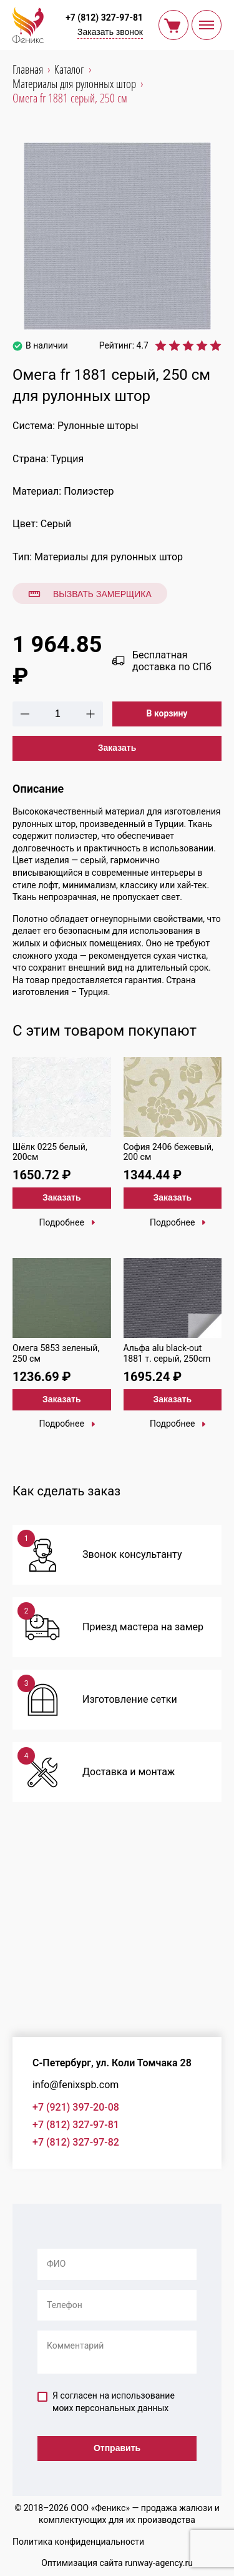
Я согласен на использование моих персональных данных (106, 2401)
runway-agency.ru (159, 2563)
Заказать (117, 748)
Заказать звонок (110, 32)
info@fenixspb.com (75, 2085)
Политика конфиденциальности (78, 2542)
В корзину (167, 713)
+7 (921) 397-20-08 (75, 2107)
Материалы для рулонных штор (108, 557)
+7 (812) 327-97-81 (104, 17)
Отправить (117, 2448)
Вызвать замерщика (90, 594)
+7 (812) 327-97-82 (75, 2142)
